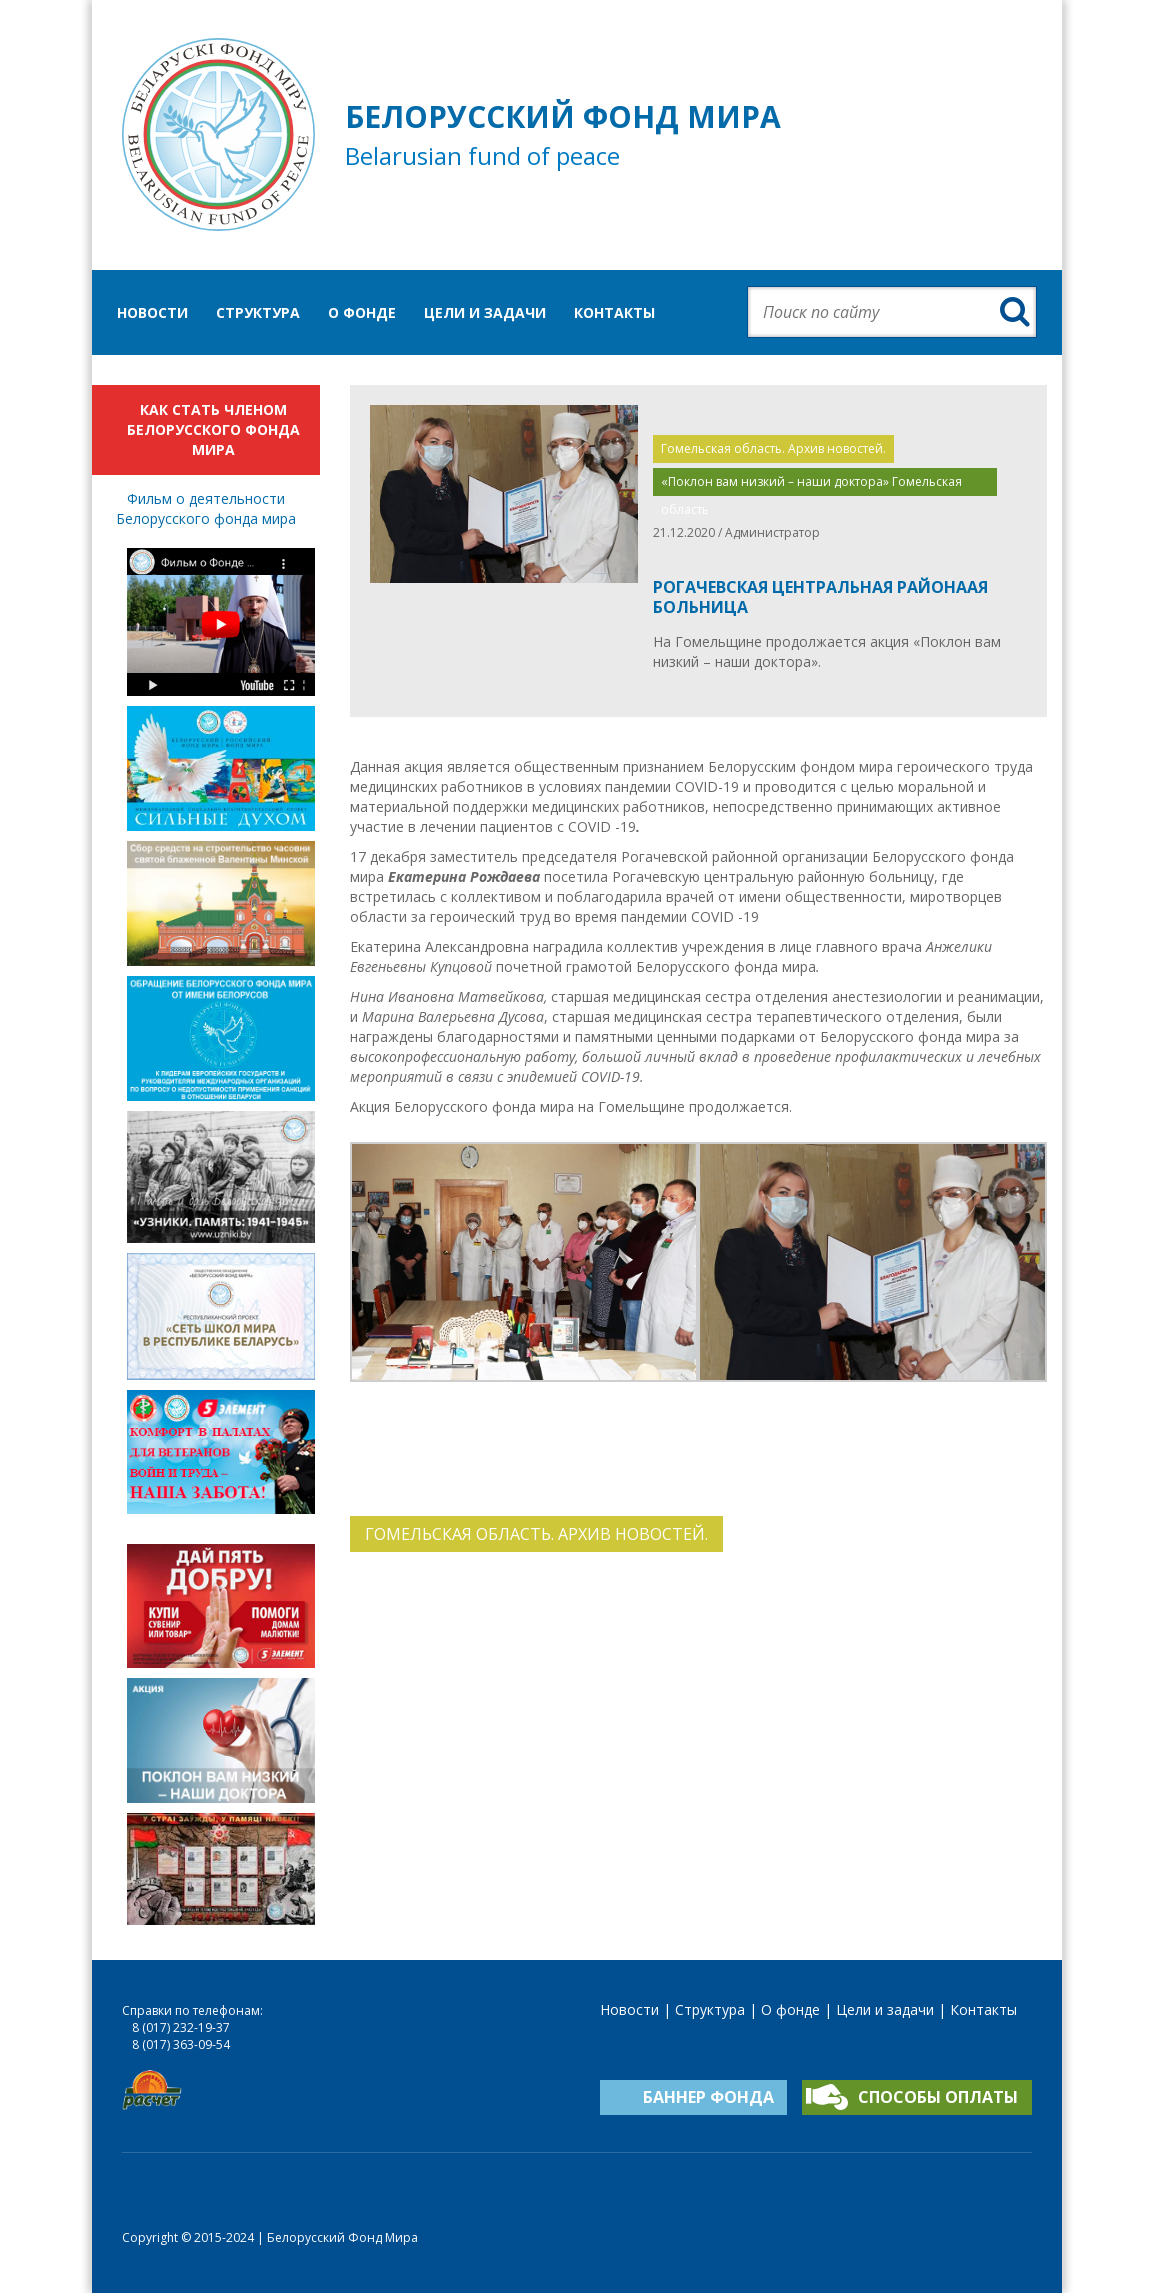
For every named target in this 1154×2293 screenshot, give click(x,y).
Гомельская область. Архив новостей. (773, 448)
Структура (258, 312)
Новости (152, 312)
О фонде (362, 312)
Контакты (614, 312)
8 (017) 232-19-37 (181, 2027)
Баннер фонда (708, 2097)
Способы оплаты (938, 2097)
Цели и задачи (485, 312)
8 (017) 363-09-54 (181, 2044)
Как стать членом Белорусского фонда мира (213, 429)
